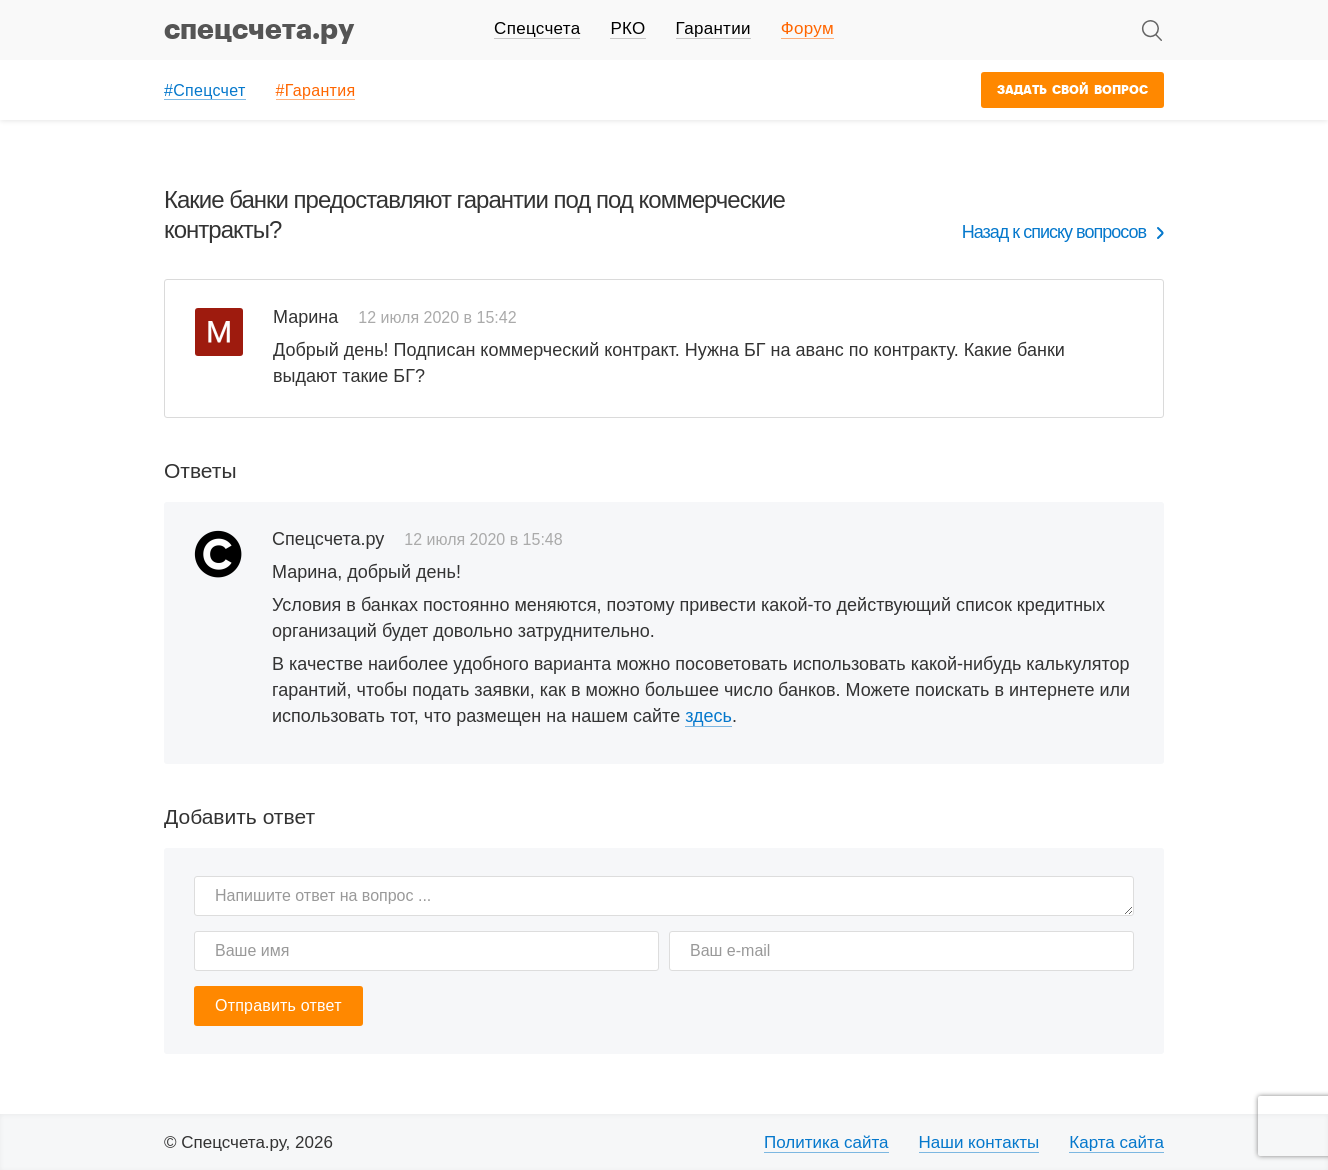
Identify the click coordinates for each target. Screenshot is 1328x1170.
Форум (807, 28)
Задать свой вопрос (1072, 90)
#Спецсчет (205, 90)
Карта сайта (1116, 1142)
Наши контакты (979, 1142)
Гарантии (713, 28)
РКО (627, 28)
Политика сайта (826, 1142)
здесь (708, 716)
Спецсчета (537, 28)
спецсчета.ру (259, 30)
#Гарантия (316, 90)
